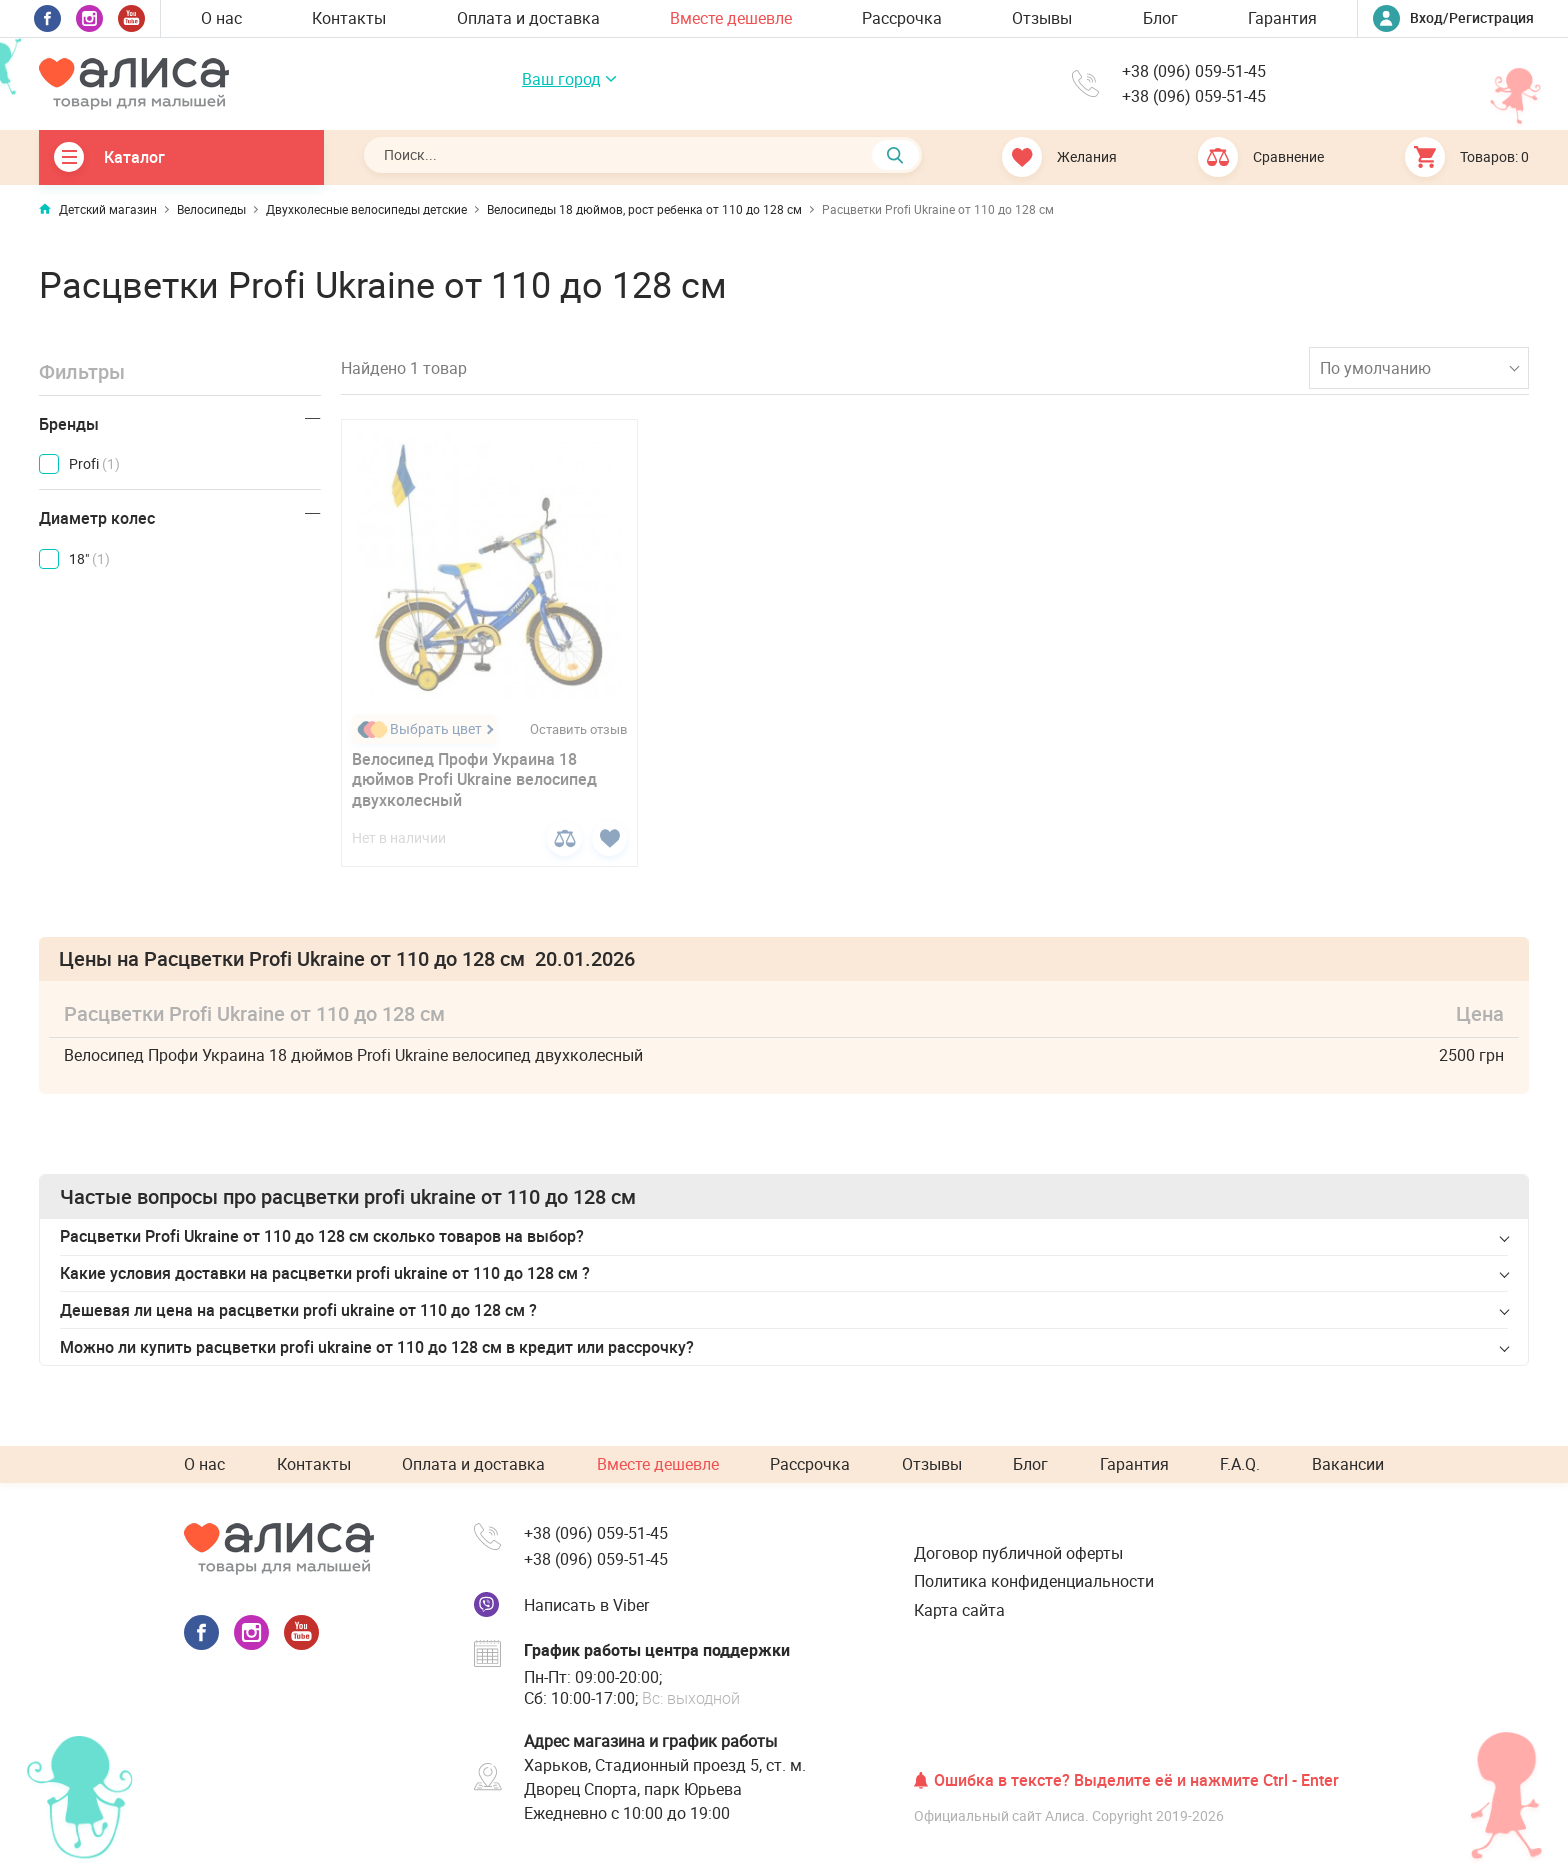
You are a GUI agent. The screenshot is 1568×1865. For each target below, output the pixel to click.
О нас (221, 18)
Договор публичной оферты (1018, 1553)
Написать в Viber (586, 1605)
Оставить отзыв (578, 729)
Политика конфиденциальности (1034, 1581)
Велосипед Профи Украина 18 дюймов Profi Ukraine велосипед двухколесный (474, 780)
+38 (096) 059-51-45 (1194, 71)
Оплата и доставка (528, 18)
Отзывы (1042, 18)
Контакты (349, 18)
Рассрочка (902, 18)
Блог (1160, 18)
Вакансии (1348, 1464)
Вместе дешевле (731, 18)
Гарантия (1282, 18)
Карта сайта (959, 1610)
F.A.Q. (1240, 1464)
